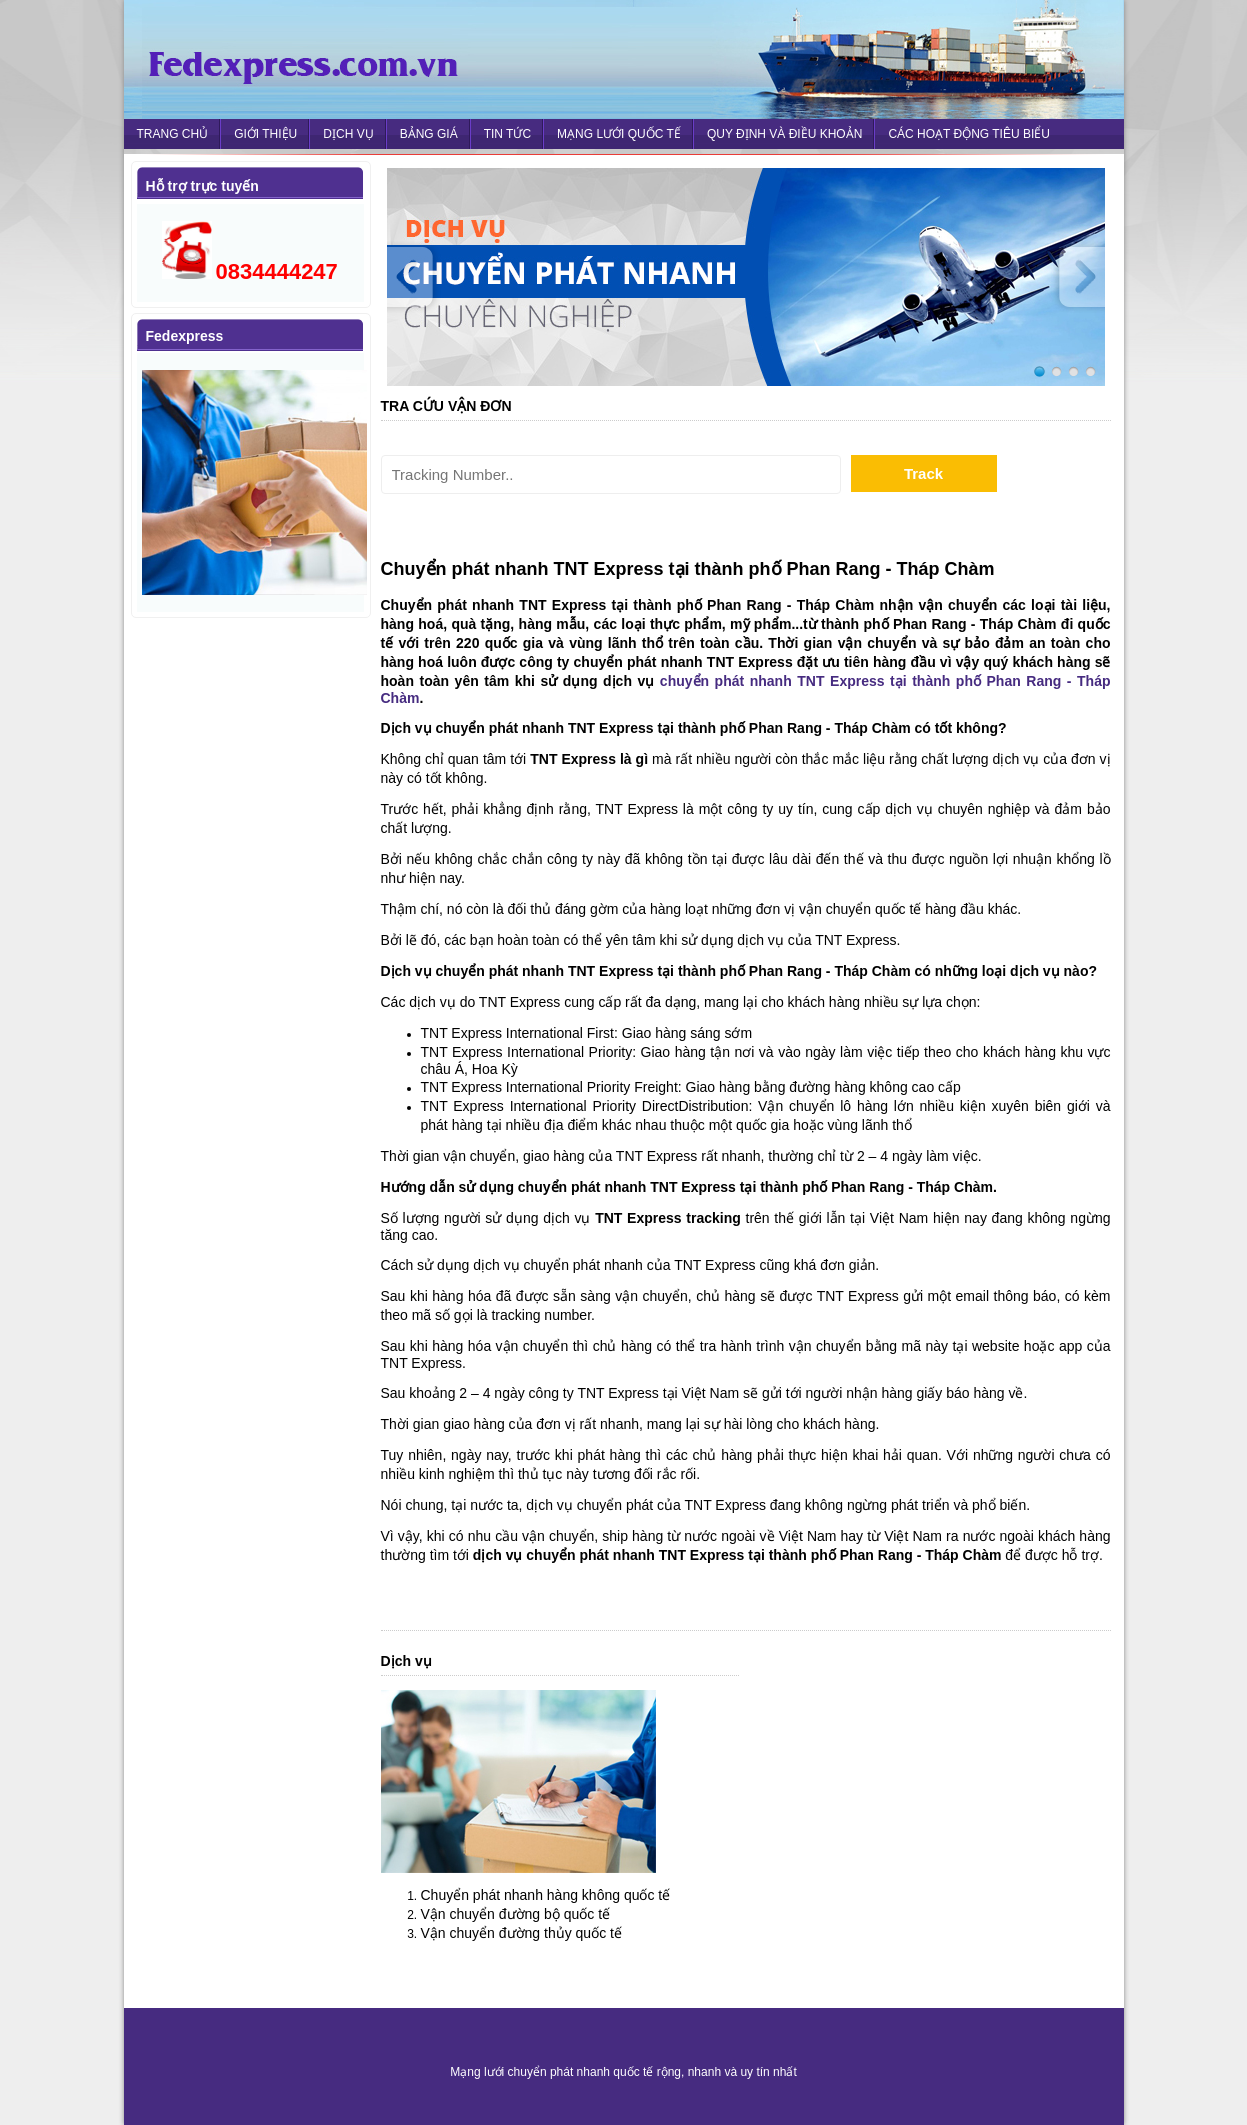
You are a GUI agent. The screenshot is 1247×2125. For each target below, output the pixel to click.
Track (923, 473)
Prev (417, 277)
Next (1075, 277)
